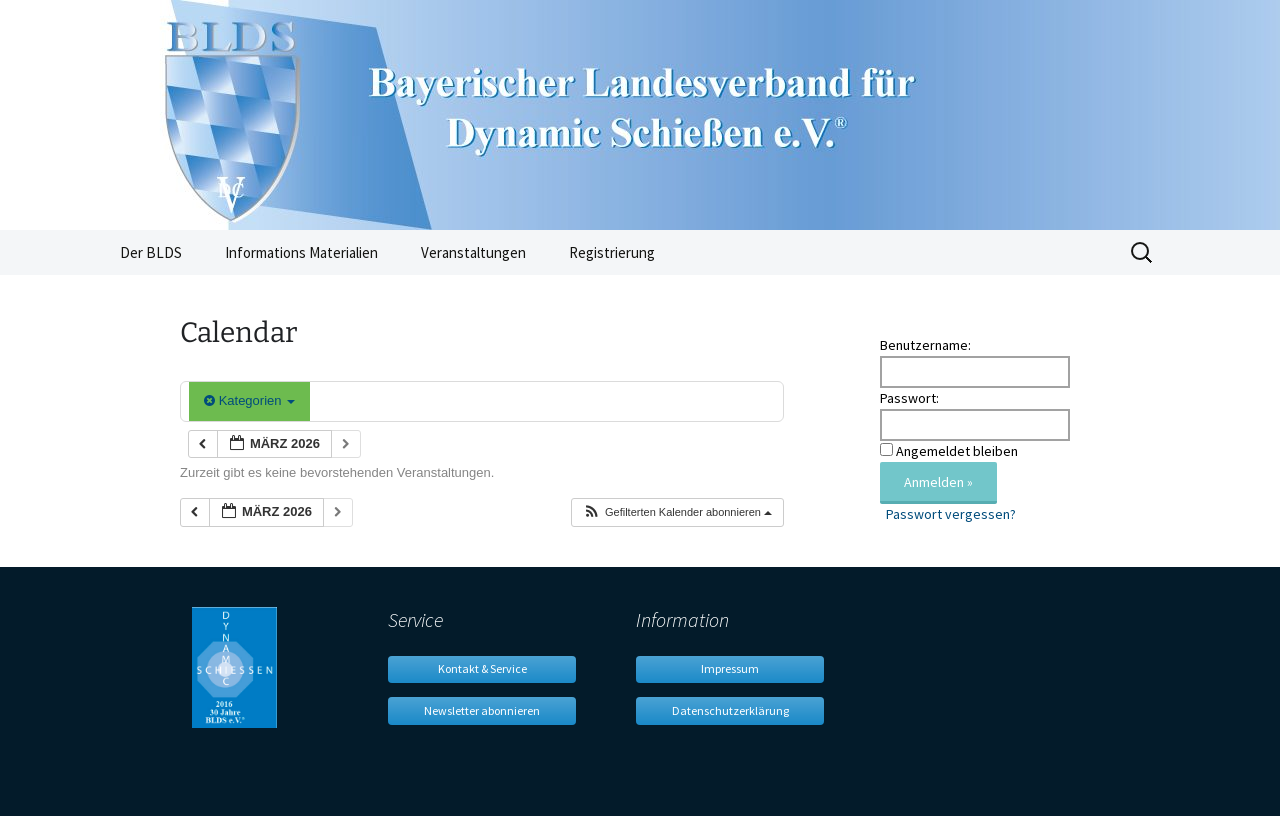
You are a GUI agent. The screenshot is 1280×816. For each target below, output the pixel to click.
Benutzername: (925, 345)
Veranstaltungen (473, 252)
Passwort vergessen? (951, 514)
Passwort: (909, 398)
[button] (677, 512)
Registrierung (612, 252)
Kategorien (249, 400)
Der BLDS (151, 252)
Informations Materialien (301, 252)
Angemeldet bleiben (957, 451)
